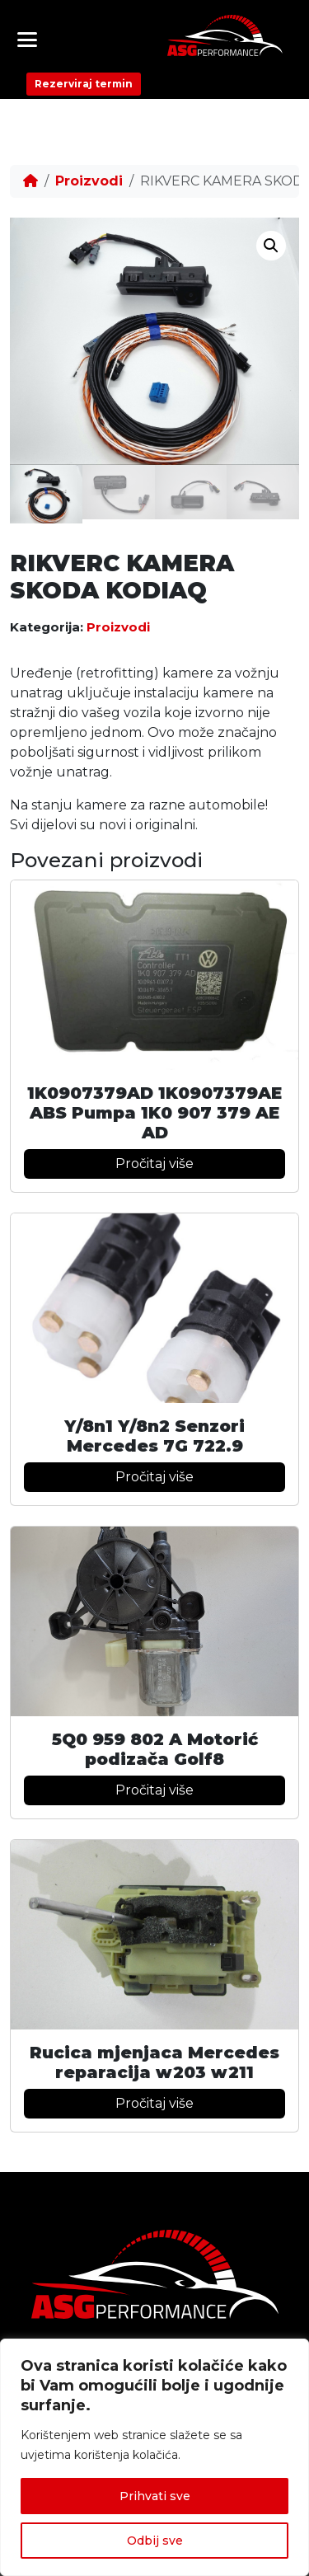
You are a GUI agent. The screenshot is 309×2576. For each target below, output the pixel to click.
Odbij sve (155, 2540)
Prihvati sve (154, 2496)
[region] (154, 2457)
